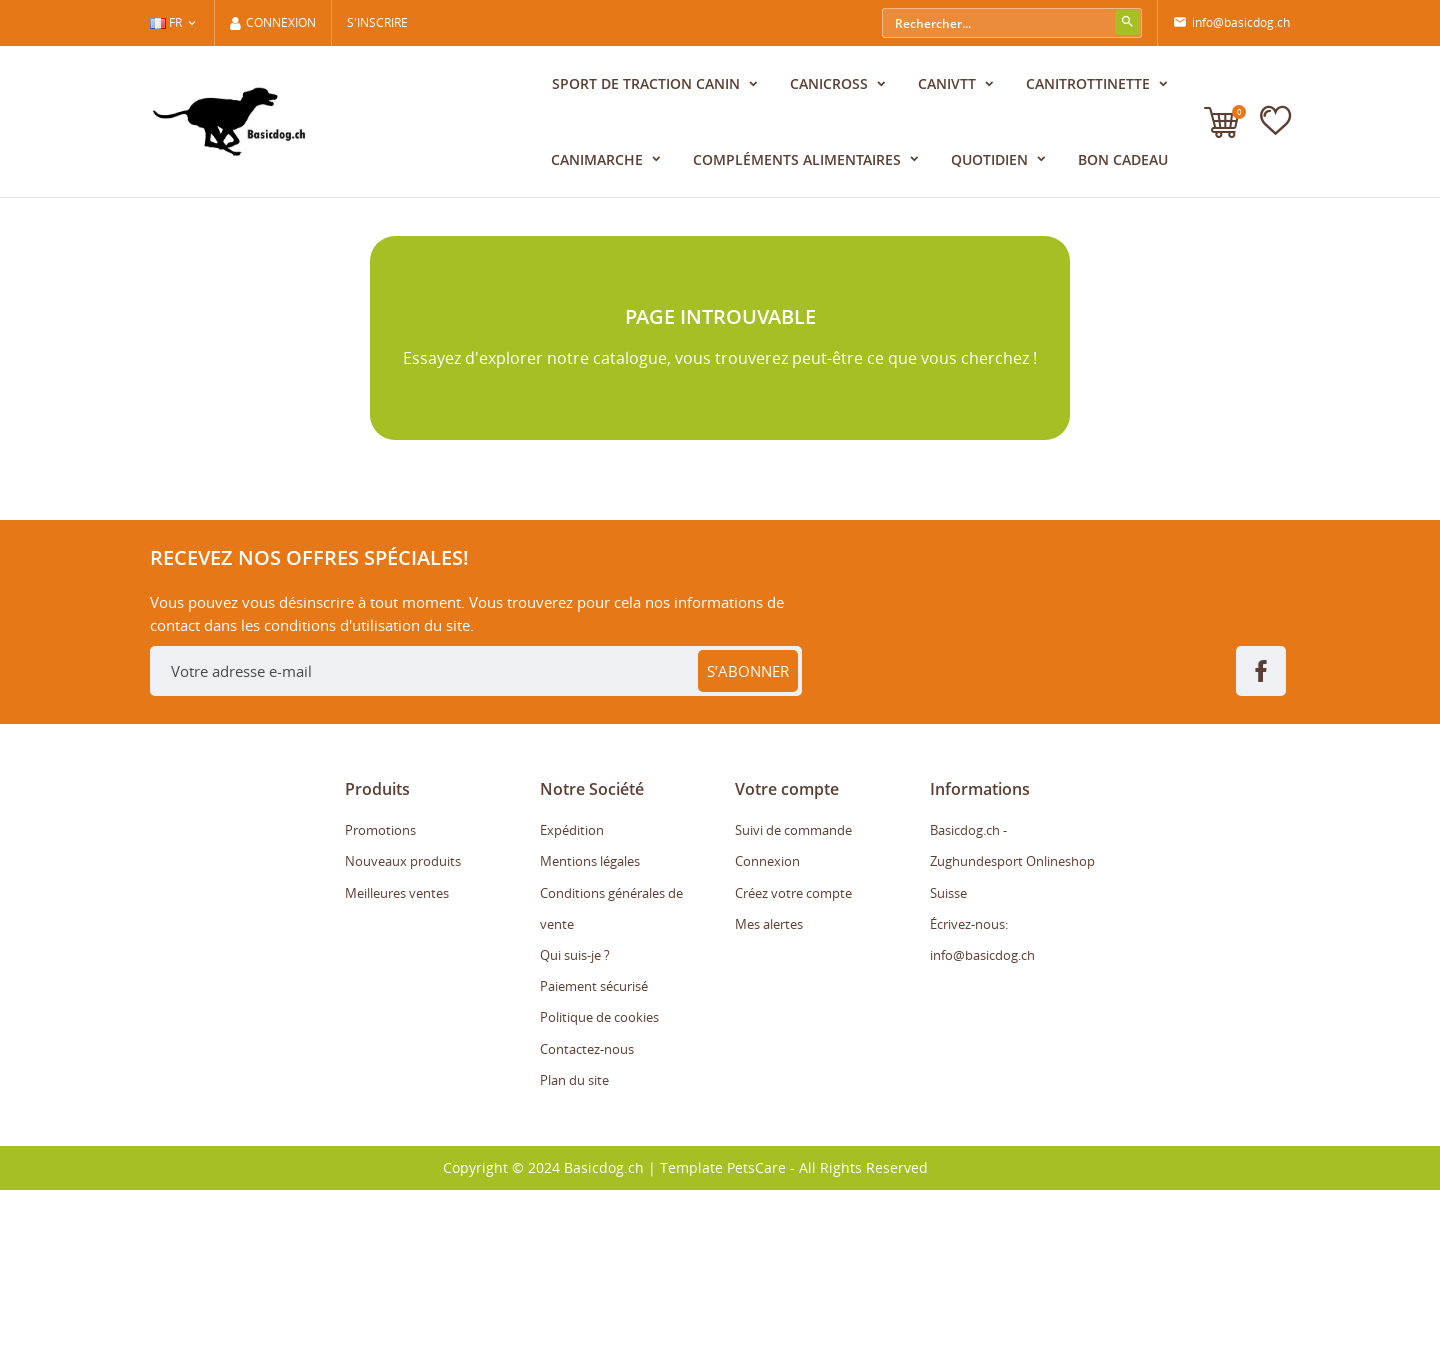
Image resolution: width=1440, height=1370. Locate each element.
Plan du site (574, 1260)
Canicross (831, 83)
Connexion (767, 1042)
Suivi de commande (793, 1010)
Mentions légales (590, 1042)
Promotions (380, 1010)
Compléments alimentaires (799, 159)
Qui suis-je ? (575, 1135)
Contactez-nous (587, 1229)
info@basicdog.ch (1231, 23)
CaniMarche (599, 159)
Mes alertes (769, 1104)
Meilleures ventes (397, 1073)
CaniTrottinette (1090, 83)
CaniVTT (949, 83)
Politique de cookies (599, 1198)
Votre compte (787, 969)
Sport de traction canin (648, 83)
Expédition (572, 1010)
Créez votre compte (793, 1073)
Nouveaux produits (403, 1042)
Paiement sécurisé (594, 1166)
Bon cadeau (1123, 159)
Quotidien (991, 159)
